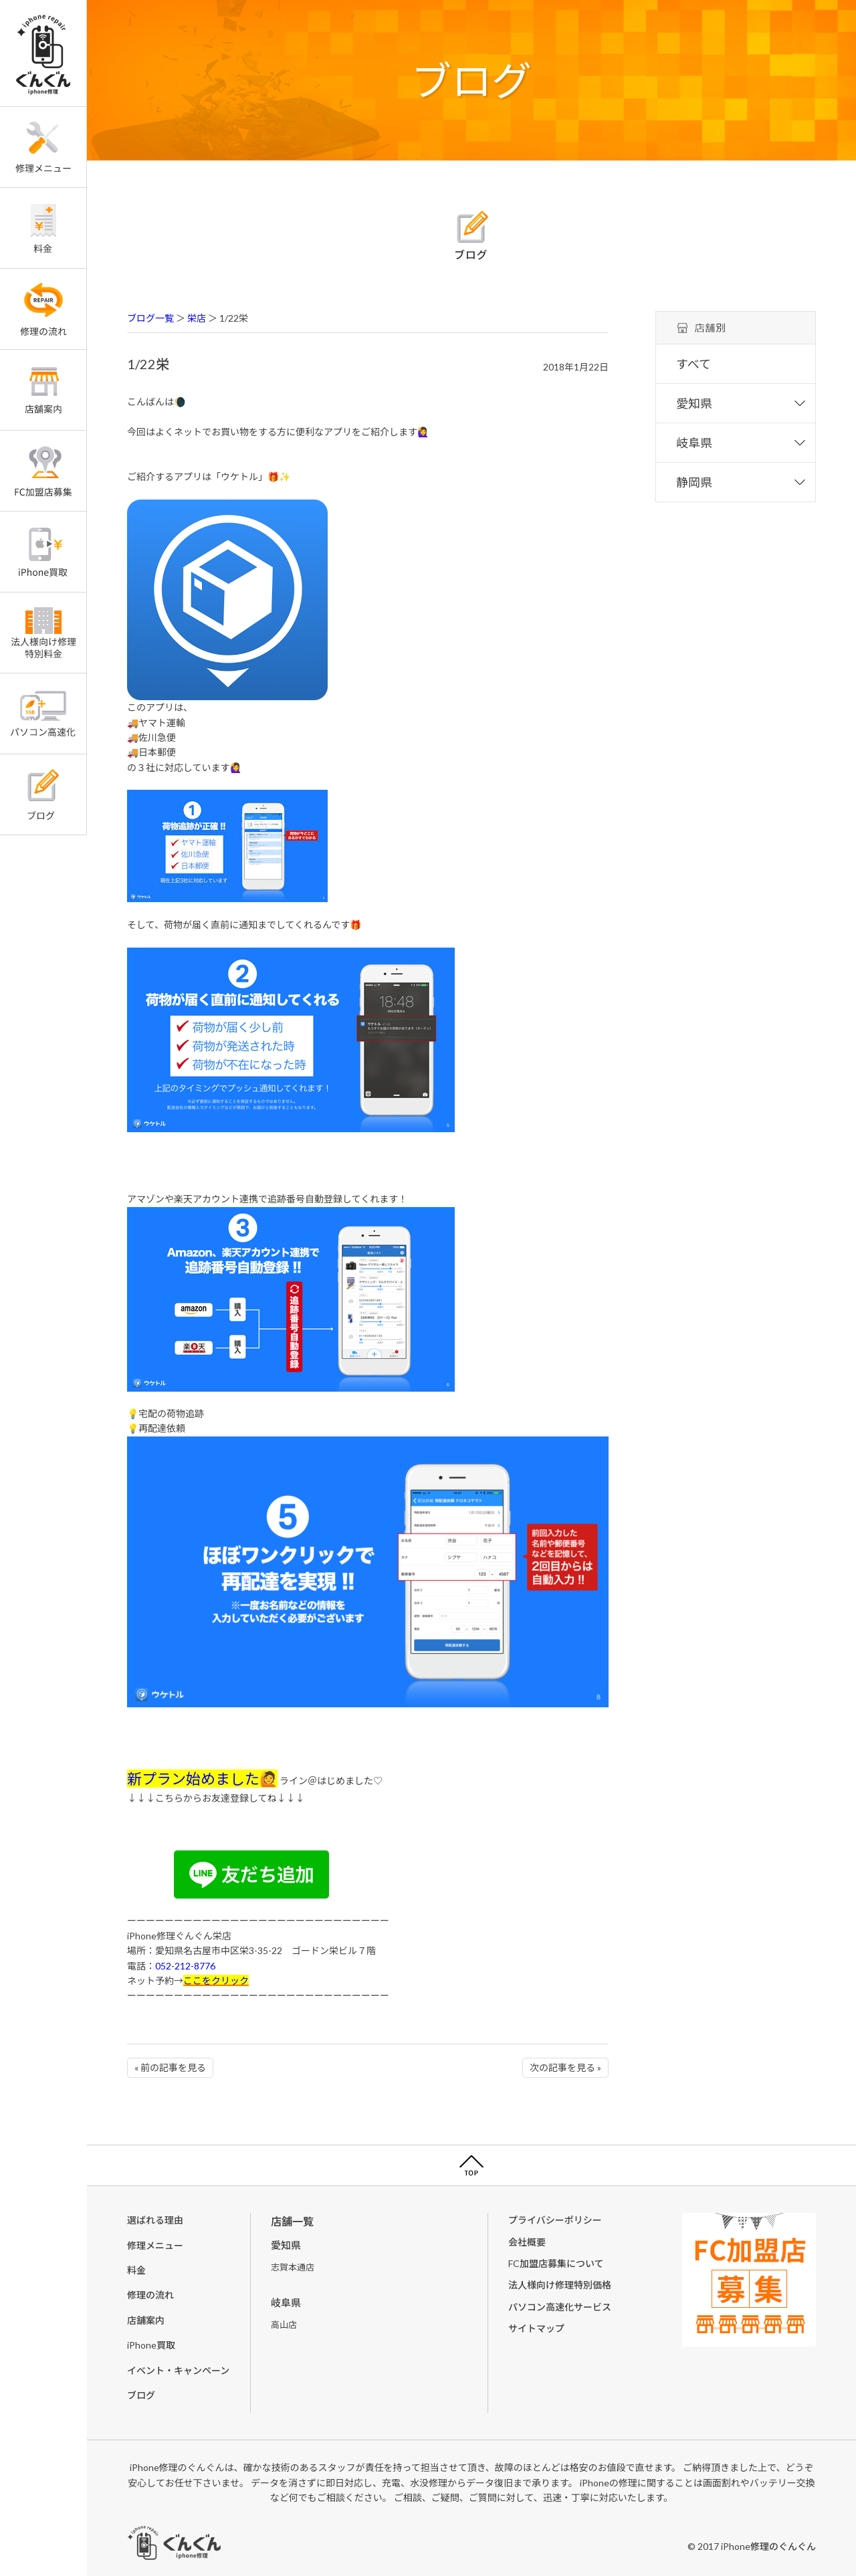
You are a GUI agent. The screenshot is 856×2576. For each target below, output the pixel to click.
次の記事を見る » (565, 2067)
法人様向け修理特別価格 (559, 2284)
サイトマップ (536, 2328)
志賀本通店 (292, 2267)
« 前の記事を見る (170, 2067)
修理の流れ (150, 2294)
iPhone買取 (151, 2345)
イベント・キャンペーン (178, 2370)
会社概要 (527, 2242)
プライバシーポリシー (555, 2220)
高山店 (284, 2324)
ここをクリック (216, 1980)
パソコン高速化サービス (559, 2307)
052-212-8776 (185, 1965)
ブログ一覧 (150, 318)
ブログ (141, 2395)
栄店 (196, 318)
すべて (693, 363)
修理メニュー (155, 2245)
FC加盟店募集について (556, 2263)
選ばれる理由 (155, 2220)
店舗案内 (146, 2320)
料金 (136, 2270)
